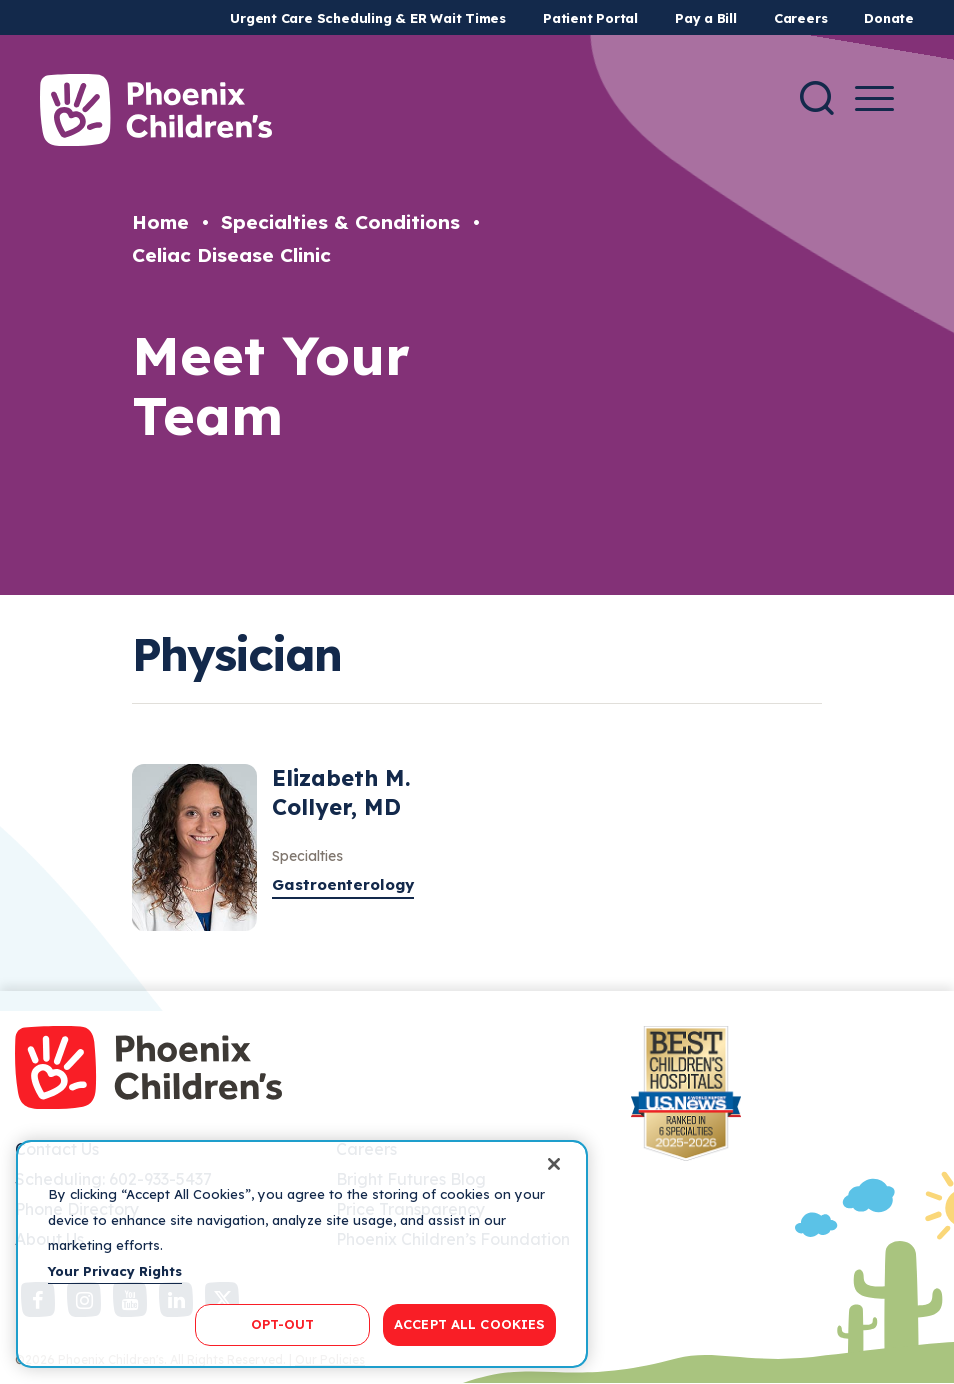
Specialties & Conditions (340, 222)
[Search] (817, 98)
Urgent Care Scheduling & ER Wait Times (368, 18)
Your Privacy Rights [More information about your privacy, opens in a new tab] (115, 1271)
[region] (302, 1254)
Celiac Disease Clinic (231, 255)
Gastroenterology (343, 884)
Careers (800, 18)
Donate (889, 18)
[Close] (554, 1164)
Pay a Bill (706, 18)
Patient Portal (590, 18)
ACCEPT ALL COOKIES (469, 1324)
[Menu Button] (874, 98)
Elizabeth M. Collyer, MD (341, 792)
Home (160, 222)
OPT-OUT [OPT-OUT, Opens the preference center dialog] (283, 1324)
